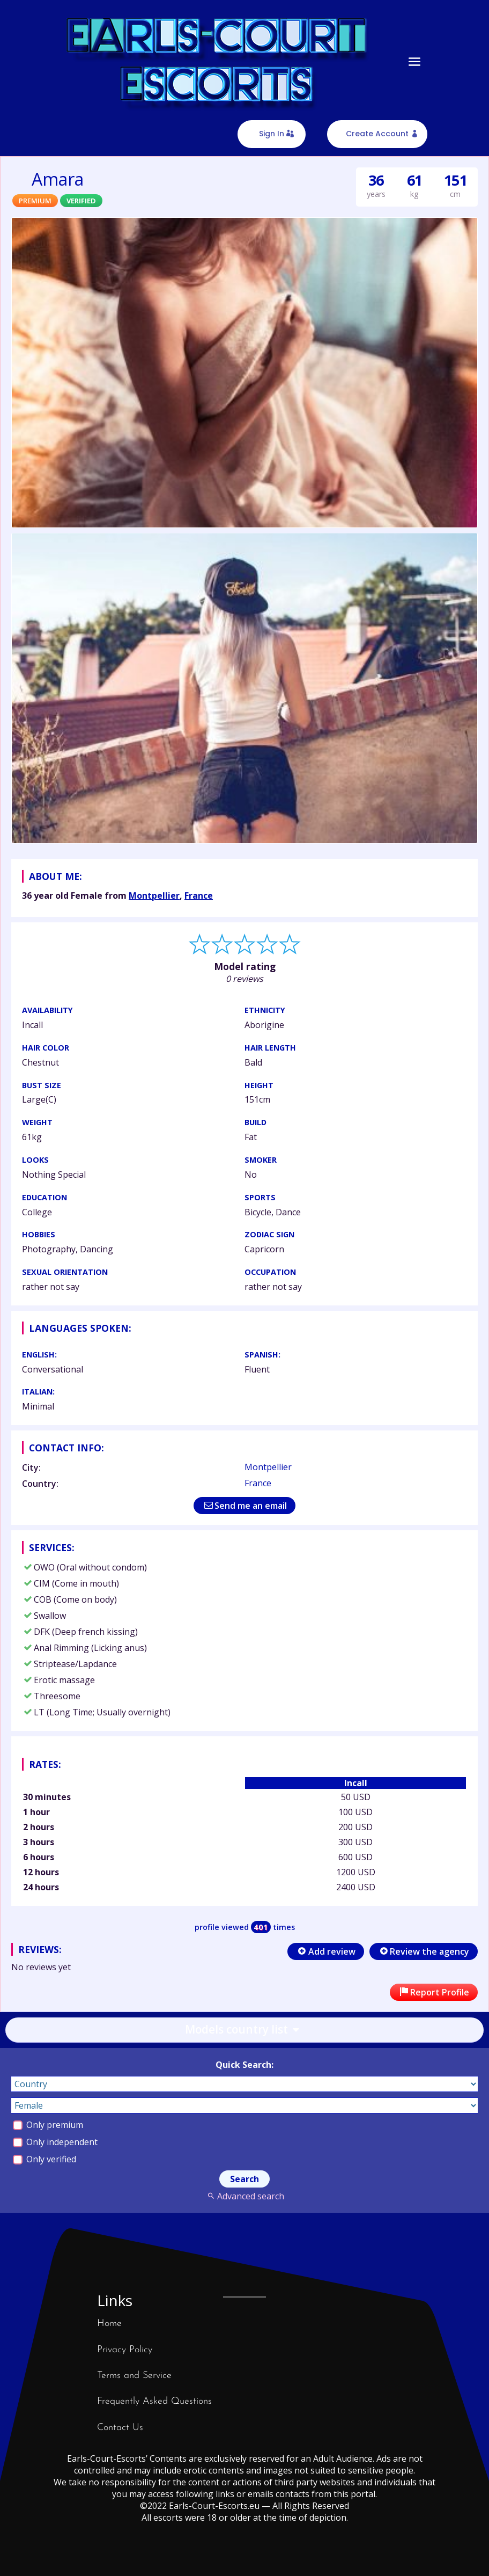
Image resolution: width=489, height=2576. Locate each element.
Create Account (377, 133)
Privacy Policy (124, 2350)
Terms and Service (134, 2375)
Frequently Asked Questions (154, 2401)
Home (109, 2323)
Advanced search (244, 2196)
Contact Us (120, 2428)
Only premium (48, 2125)
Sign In (271, 133)
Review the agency (423, 1951)
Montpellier (154, 895)
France (198, 895)
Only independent (55, 2142)
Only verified (44, 2159)
